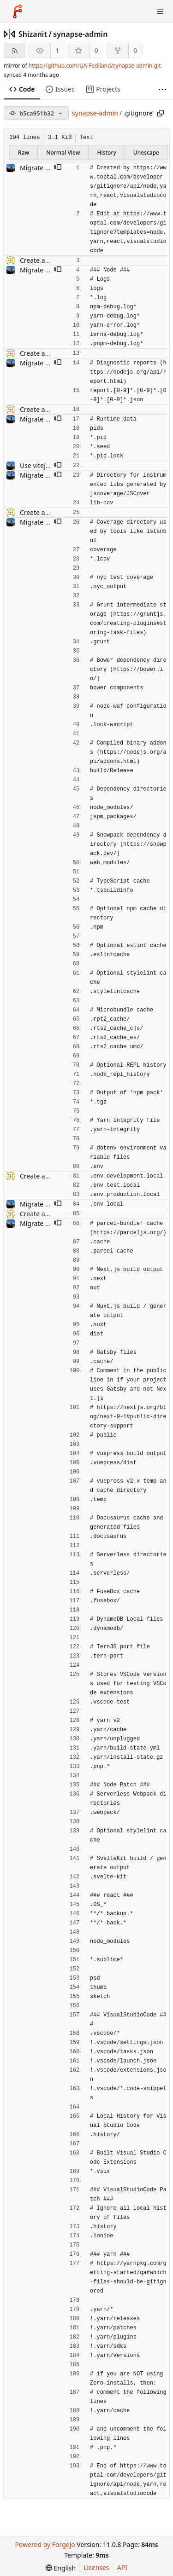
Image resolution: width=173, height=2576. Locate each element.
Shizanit (32, 34)
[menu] (61, 2568)
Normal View (63, 152)
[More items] (162, 89)
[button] (57, 168)
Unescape (146, 152)
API (122, 2567)
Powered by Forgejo (45, 2544)
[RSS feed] (14, 50)
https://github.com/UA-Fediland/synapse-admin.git (95, 65)
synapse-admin (80, 34)
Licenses (96, 2567)
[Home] (17, 11)
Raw (23, 152)
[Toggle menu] (160, 11)
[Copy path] (160, 113)
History (106, 152)
